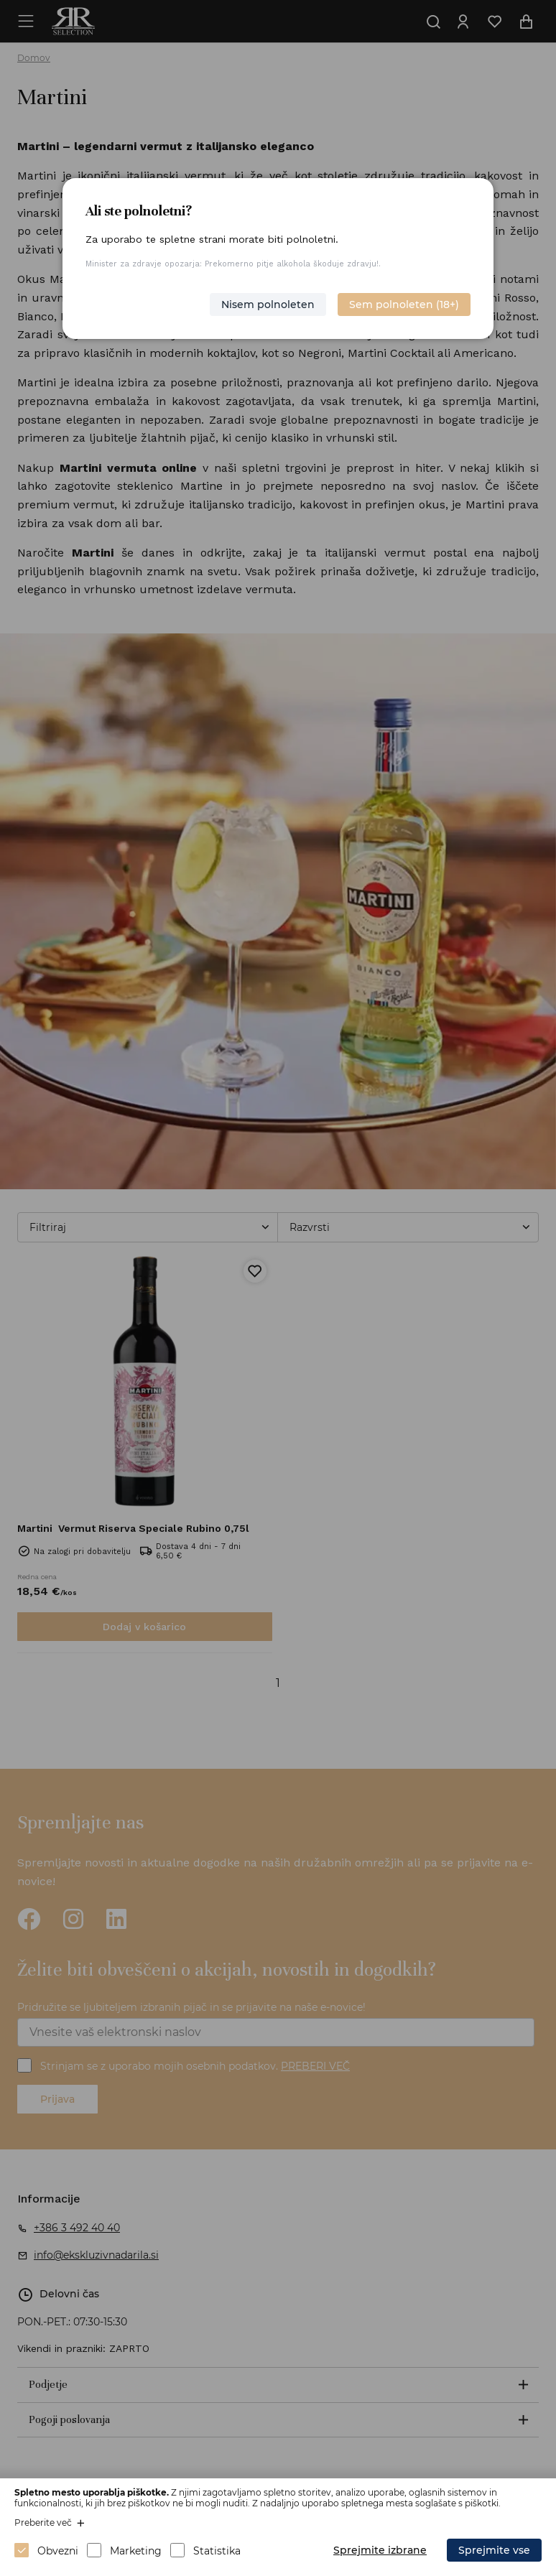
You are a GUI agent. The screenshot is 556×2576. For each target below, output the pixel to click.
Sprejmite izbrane (380, 2550)
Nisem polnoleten (268, 304)
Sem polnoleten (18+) (404, 304)
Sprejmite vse (494, 2550)
